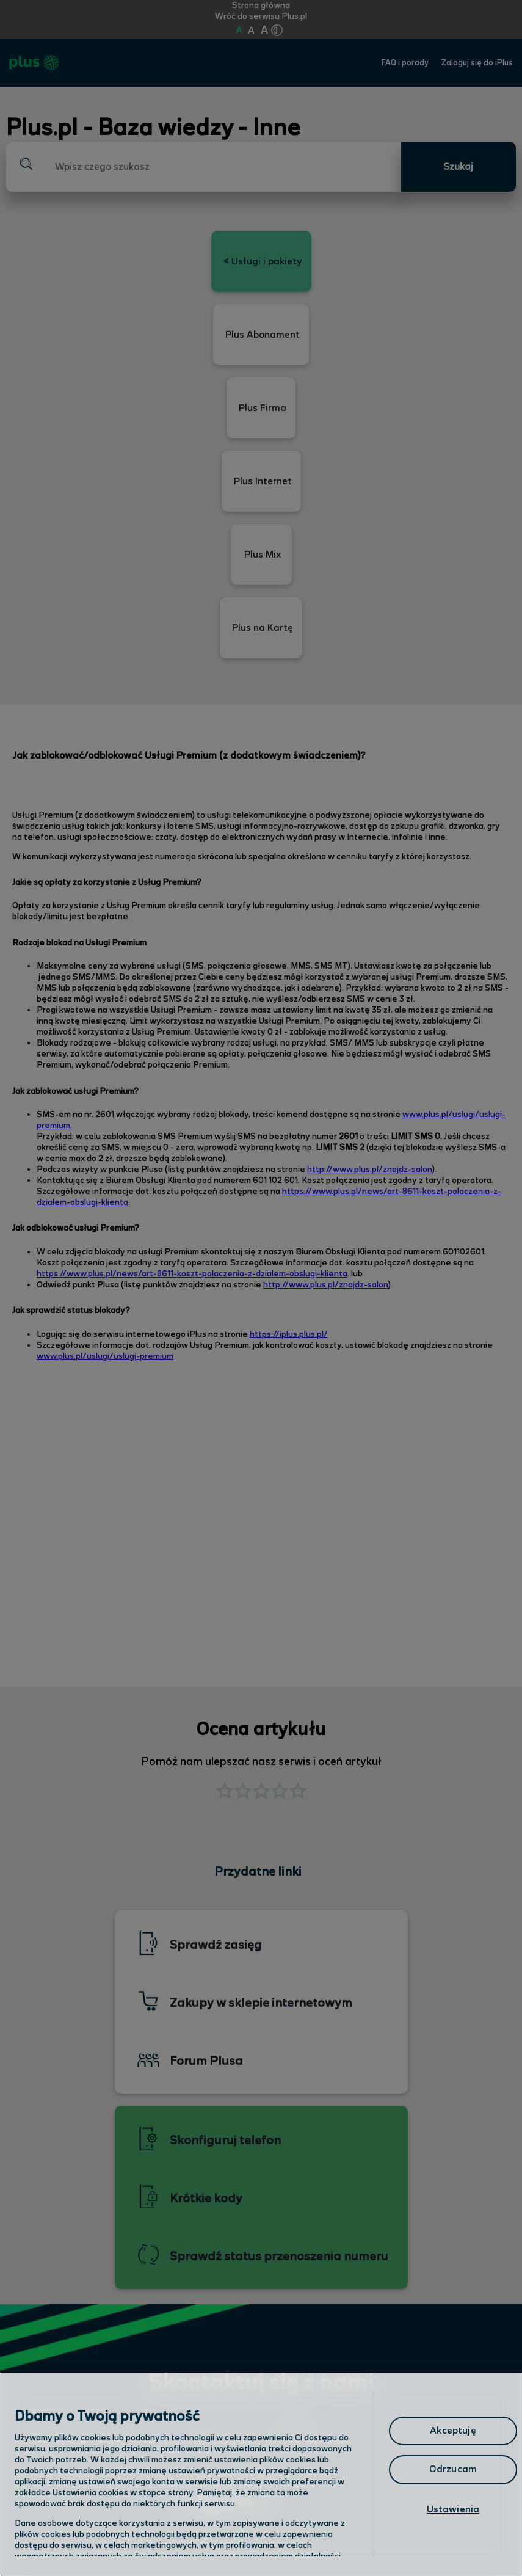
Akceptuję (453, 2431)
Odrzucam (453, 2469)
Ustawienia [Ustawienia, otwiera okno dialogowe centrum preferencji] (453, 2509)
